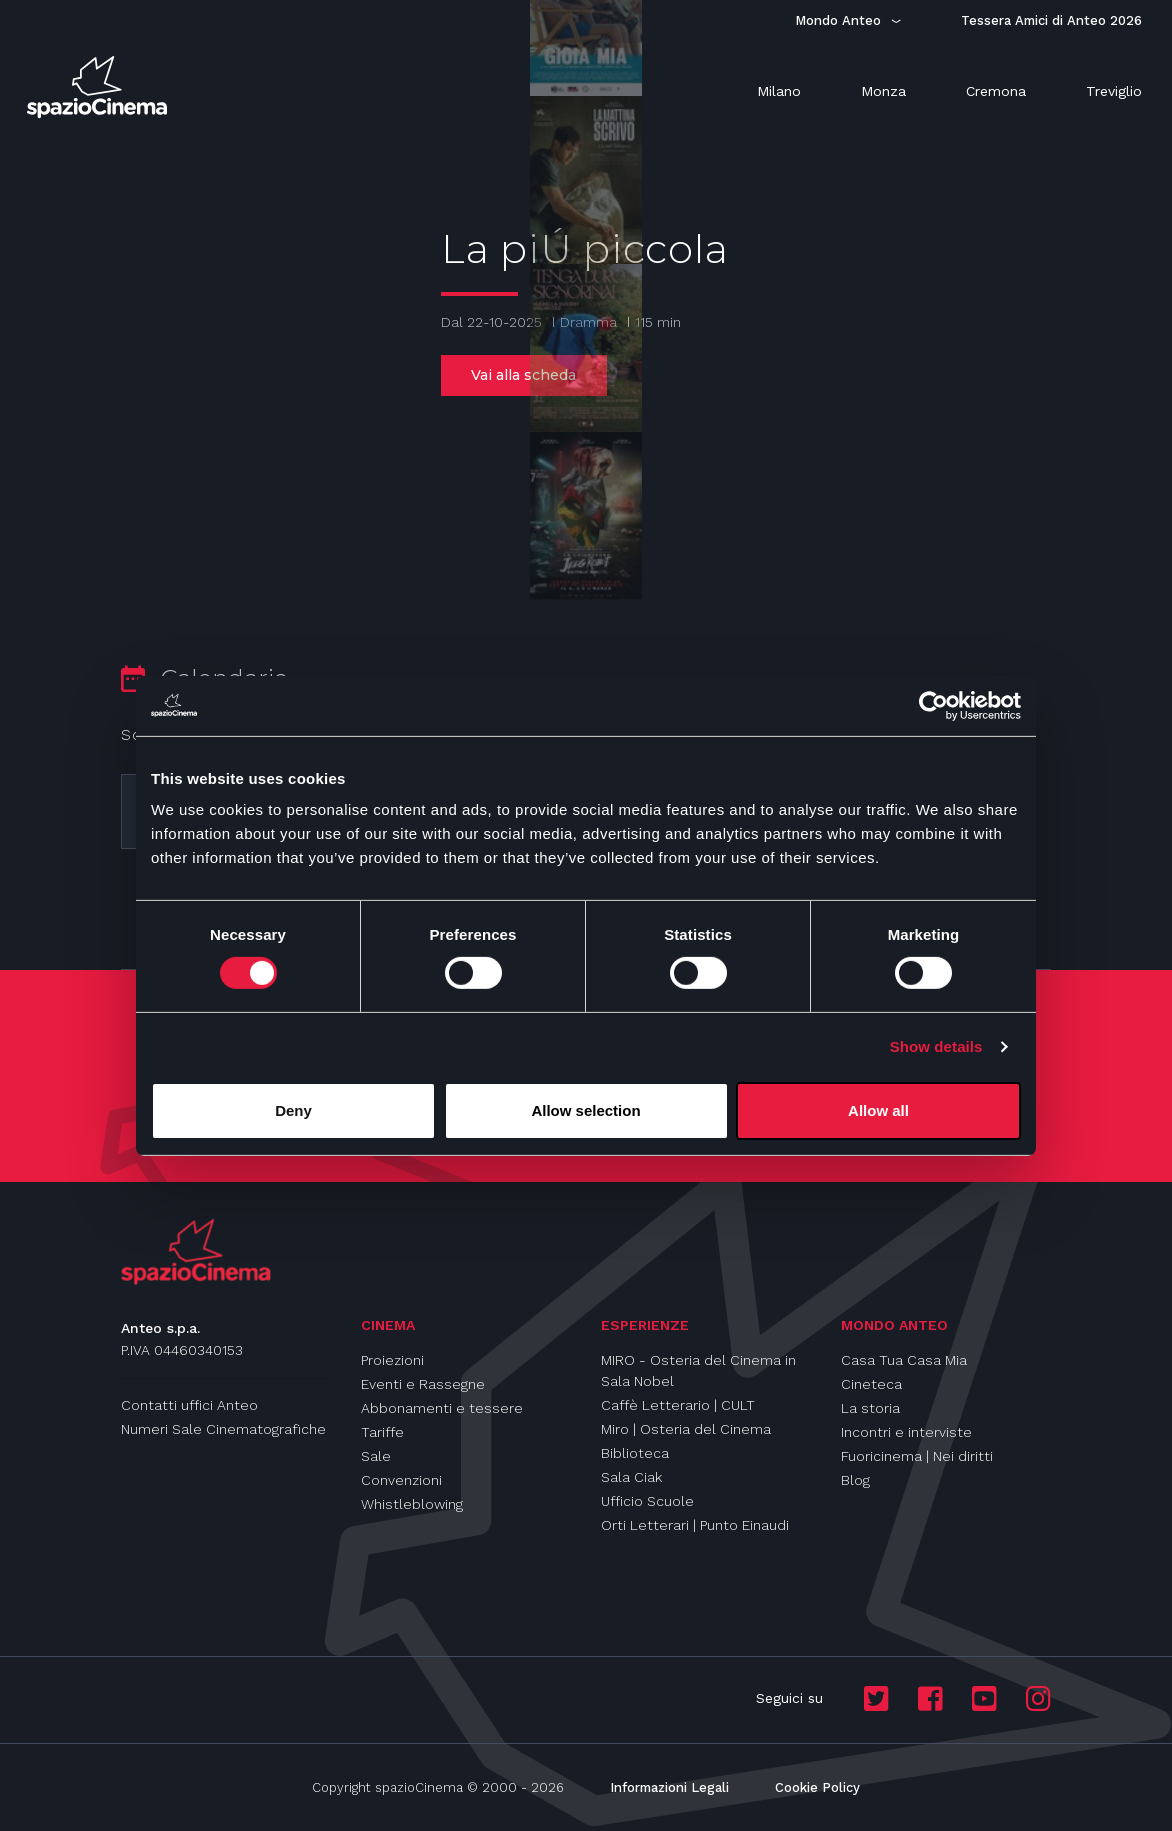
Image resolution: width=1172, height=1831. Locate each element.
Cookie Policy (817, 1787)
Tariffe (382, 1432)
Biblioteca (635, 1453)
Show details (936, 1046)
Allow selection (585, 1110)
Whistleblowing (412, 1504)
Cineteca (871, 1384)
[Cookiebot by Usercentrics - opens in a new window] (933, 705)
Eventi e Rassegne (423, 1384)
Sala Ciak (631, 1477)
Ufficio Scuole (647, 1501)
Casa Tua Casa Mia (904, 1360)
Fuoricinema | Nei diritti (917, 1456)
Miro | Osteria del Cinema (686, 1429)
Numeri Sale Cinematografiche (223, 1429)
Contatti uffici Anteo (189, 1405)
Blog (855, 1480)
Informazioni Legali (669, 1787)
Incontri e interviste (906, 1432)
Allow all (878, 1110)
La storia (870, 1408)
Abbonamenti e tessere (442, 1408)
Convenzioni (401, 1480)
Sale (376, 1456)
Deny (293, 1110)
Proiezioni (392, 1360)
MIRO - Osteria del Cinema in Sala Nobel (698, 1370)
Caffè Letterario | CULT (678, 1405)
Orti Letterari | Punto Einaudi (695, 1525)
